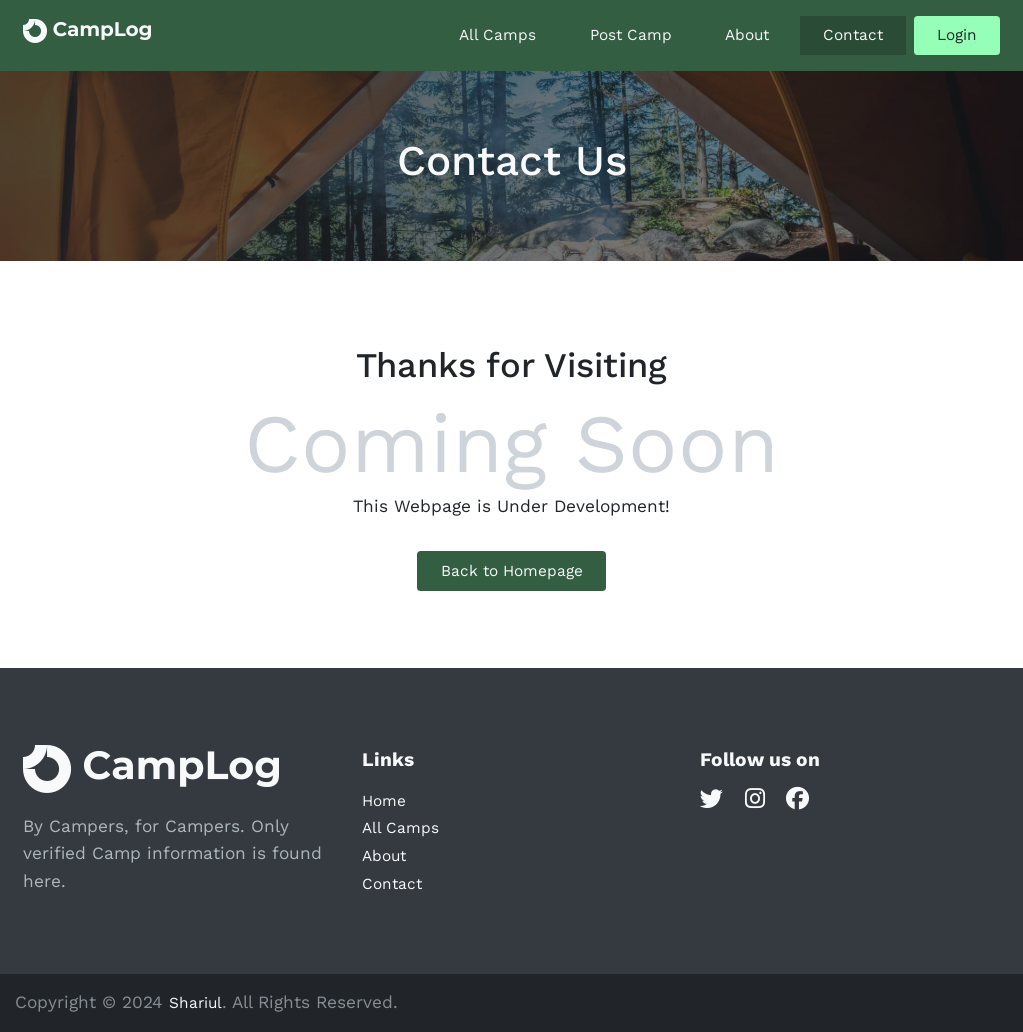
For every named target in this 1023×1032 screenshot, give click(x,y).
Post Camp (631, 35)
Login (957, 35)
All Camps (497, 35)
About (747, 35)
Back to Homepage (512, 571)
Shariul (195, 1003)
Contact (853, 35)
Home (384, 801)
